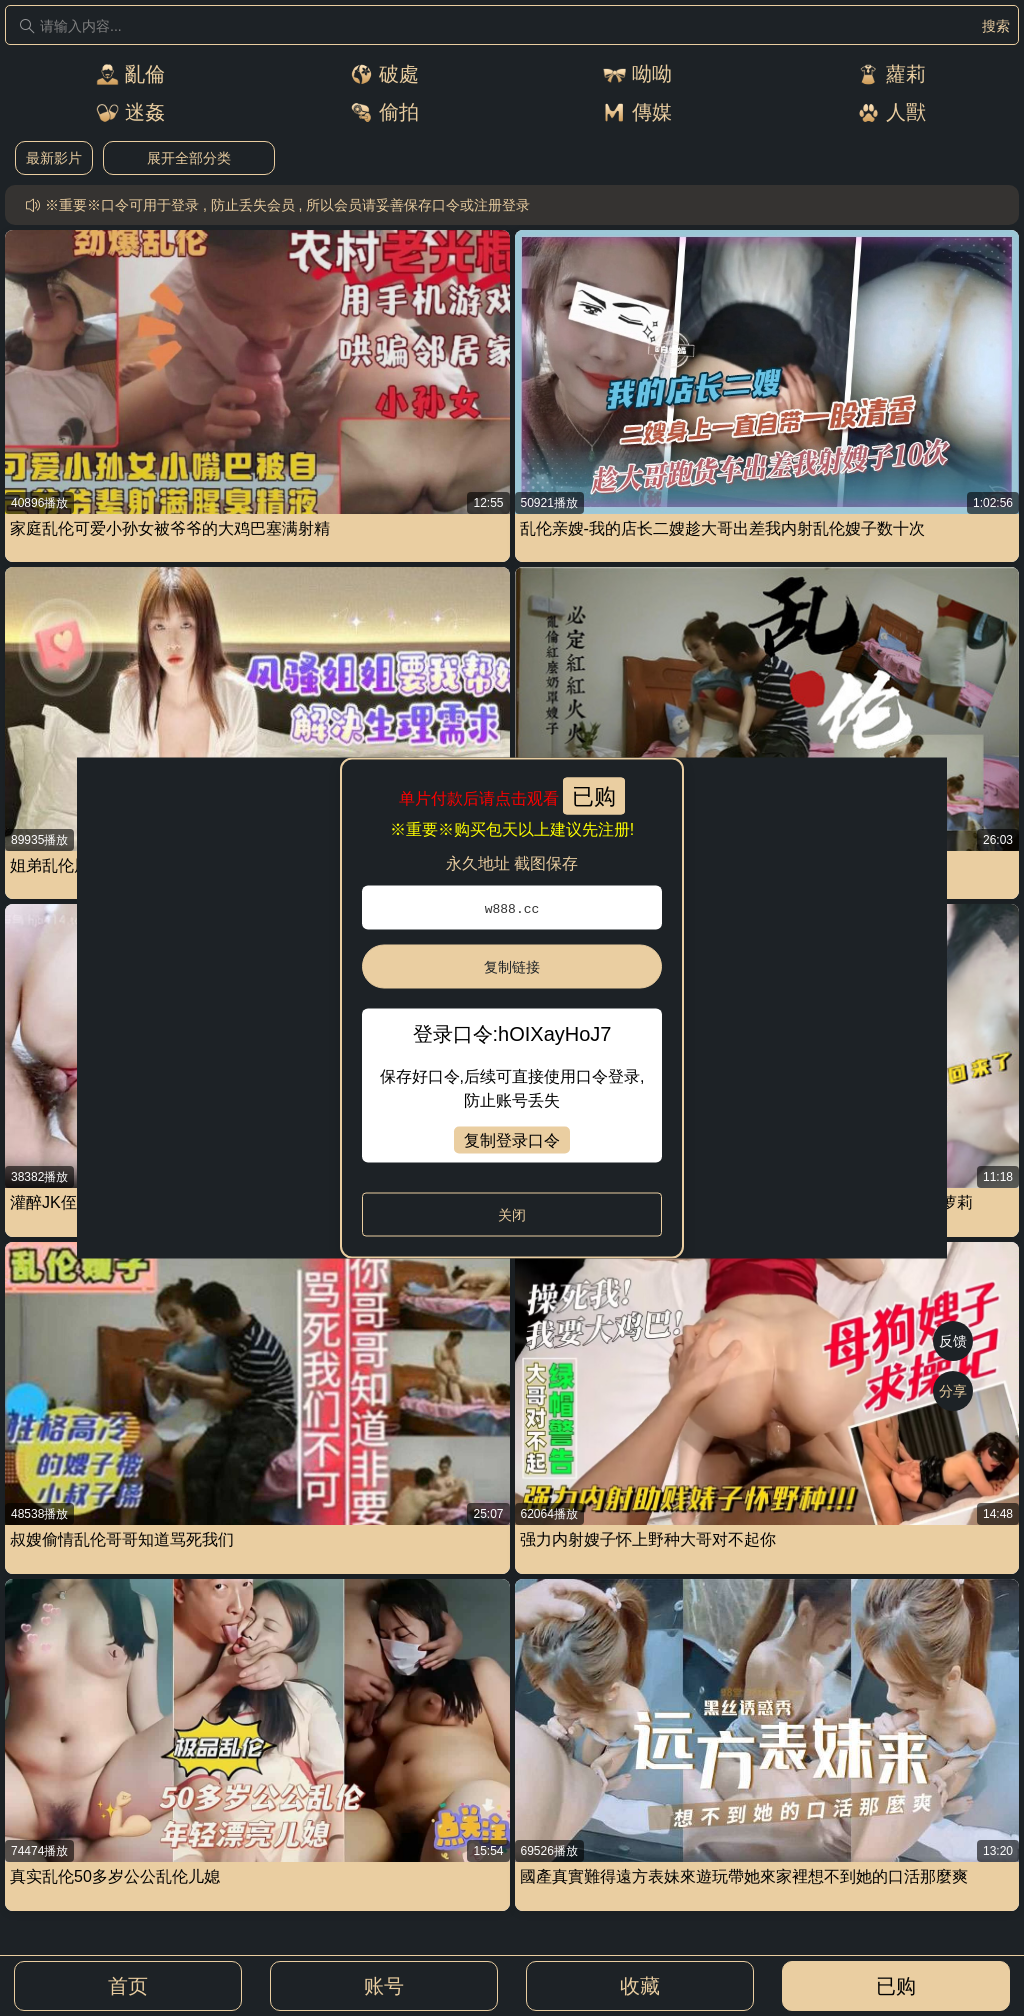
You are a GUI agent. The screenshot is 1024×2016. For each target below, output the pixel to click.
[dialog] (512, 1008)
